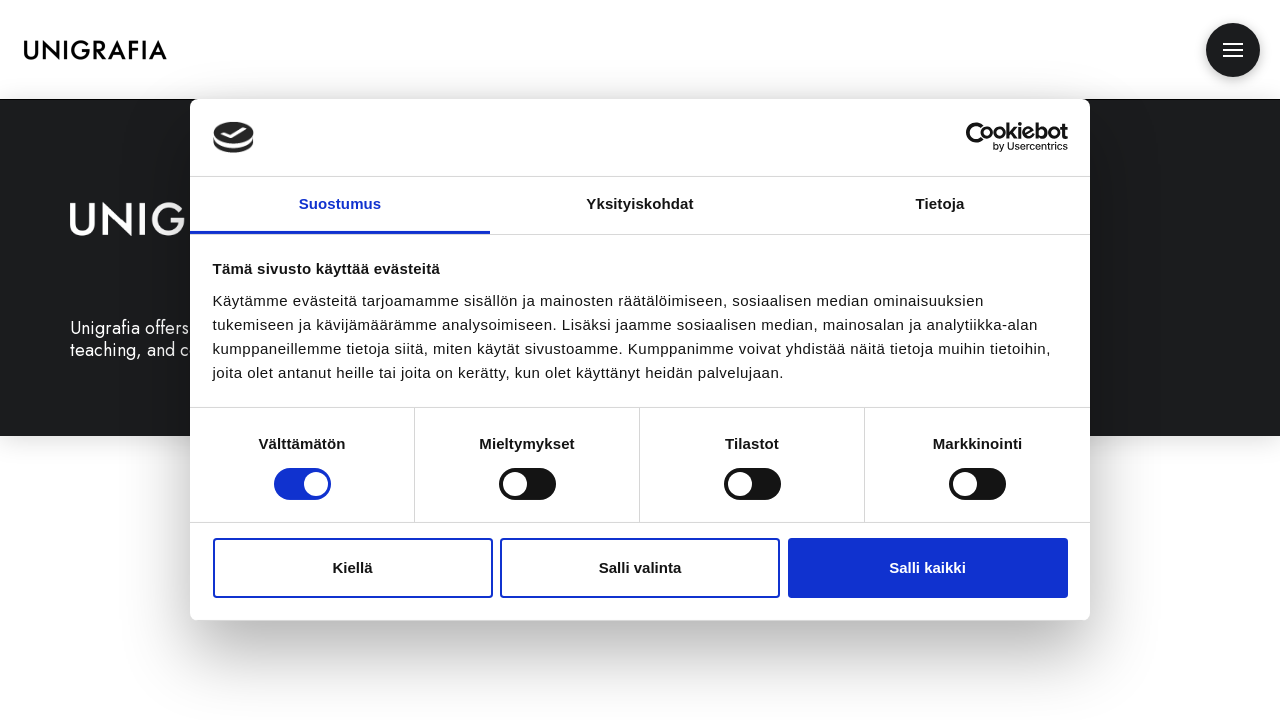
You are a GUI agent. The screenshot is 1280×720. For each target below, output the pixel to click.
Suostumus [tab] (340, 203)
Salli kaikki (927, 567)
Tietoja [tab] (940, 203)
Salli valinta (640, 567)
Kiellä (352, 567)
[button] (1233, 50)
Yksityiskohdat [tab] (639, 203)
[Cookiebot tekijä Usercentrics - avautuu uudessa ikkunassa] (980, 137)
